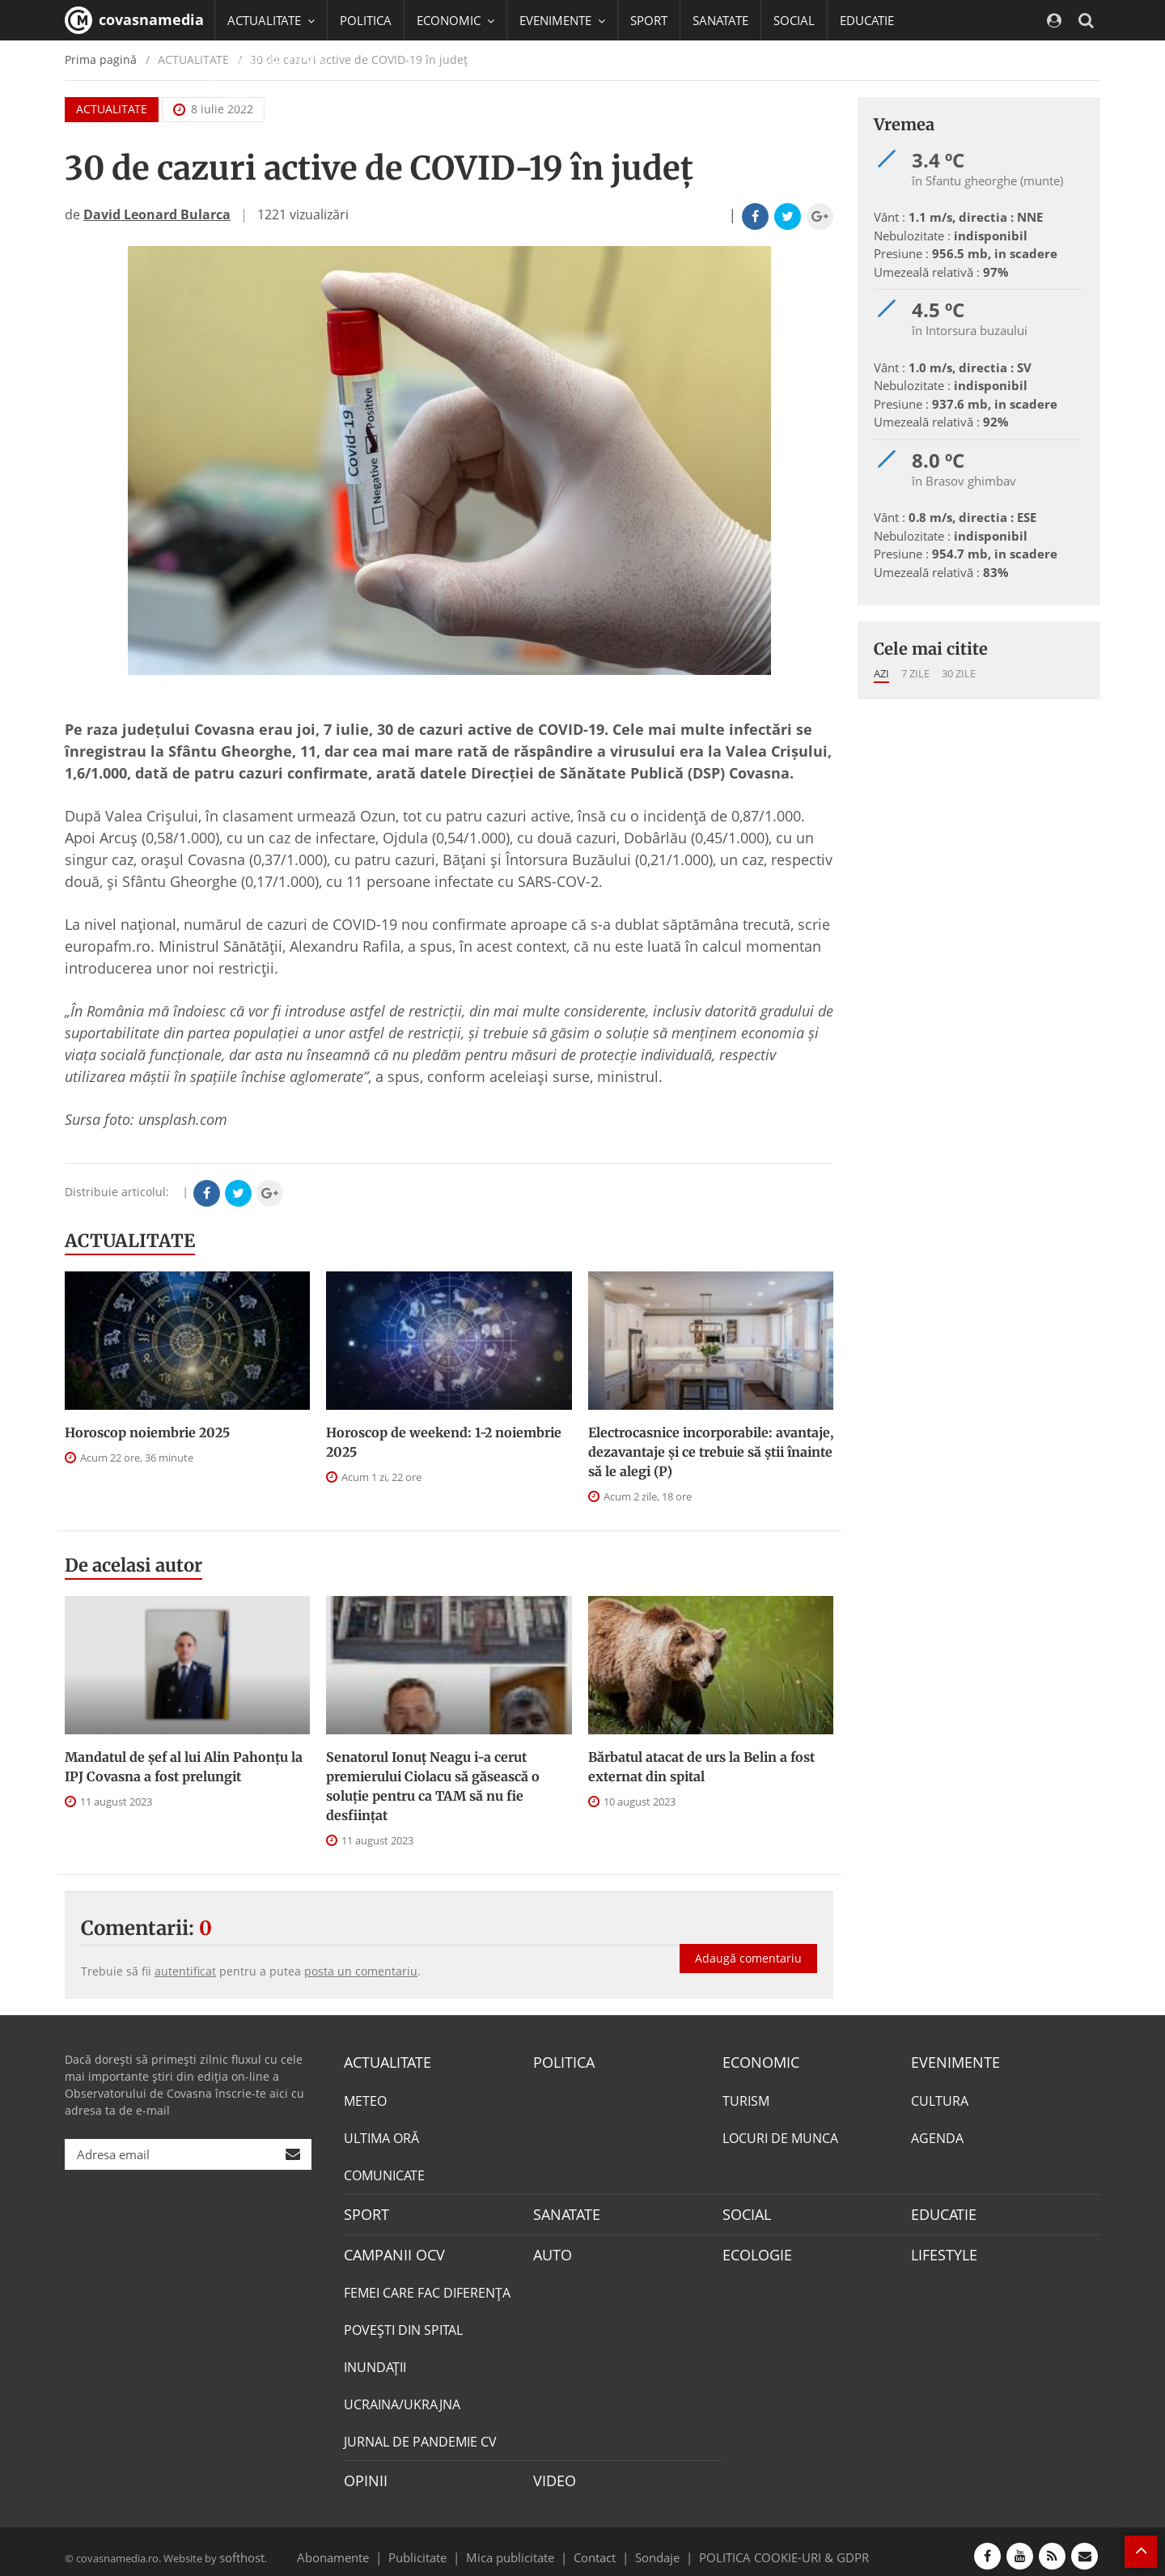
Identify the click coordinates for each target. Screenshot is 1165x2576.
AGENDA (937, 2136)
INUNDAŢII (375, 2361)
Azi (881, 673)
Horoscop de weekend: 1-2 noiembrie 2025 (443, 1442)
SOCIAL (794, 20)
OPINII (362, 2473)
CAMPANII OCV (388, 2249)
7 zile (915, 673)
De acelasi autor (133, 1565)
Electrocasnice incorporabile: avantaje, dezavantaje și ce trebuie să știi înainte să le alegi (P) (710, 1451)
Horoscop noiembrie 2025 (147, 1432)
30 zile (959, 673)
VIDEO (552, 2473)
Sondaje (652, 2547)
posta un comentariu (360, 1971)
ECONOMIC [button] (455, 20)
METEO (365, 2098)
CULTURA (939, 2098)
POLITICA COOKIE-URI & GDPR (763, 2547)
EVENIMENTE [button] (562, 20)
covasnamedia (134, 20)
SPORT (648, 20)
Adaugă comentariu (748, 1942)
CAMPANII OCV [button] (276, 61)
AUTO (550, 2249)
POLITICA (366, 20)
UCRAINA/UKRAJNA (402, 2398)
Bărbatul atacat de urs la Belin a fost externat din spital (701, 1767)
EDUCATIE (867, 20)
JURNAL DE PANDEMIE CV (420, 2435)
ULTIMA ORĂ (381, 2136)
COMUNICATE (384, 2173)
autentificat (185, 1971)
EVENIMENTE (950, 2061)
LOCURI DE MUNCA (780, 2136)
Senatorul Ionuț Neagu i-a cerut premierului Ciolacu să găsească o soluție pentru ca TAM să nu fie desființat (433, 1786)
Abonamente (361, 2547)
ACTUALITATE (130, 1240)
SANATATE (720, 20)
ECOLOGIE (753, 2249)
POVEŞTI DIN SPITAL (403, 2323)
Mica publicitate (519, 2547)
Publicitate (437, 2547)
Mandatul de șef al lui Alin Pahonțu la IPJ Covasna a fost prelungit (184, 1767)
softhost (239, 2547)
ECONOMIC (756, 2061)
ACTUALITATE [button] (271, 20)
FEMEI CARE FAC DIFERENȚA (427, 2286)
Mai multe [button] (262, 101)
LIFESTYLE (940, 2249)
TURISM (745, 2098)
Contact (595, 2547)
